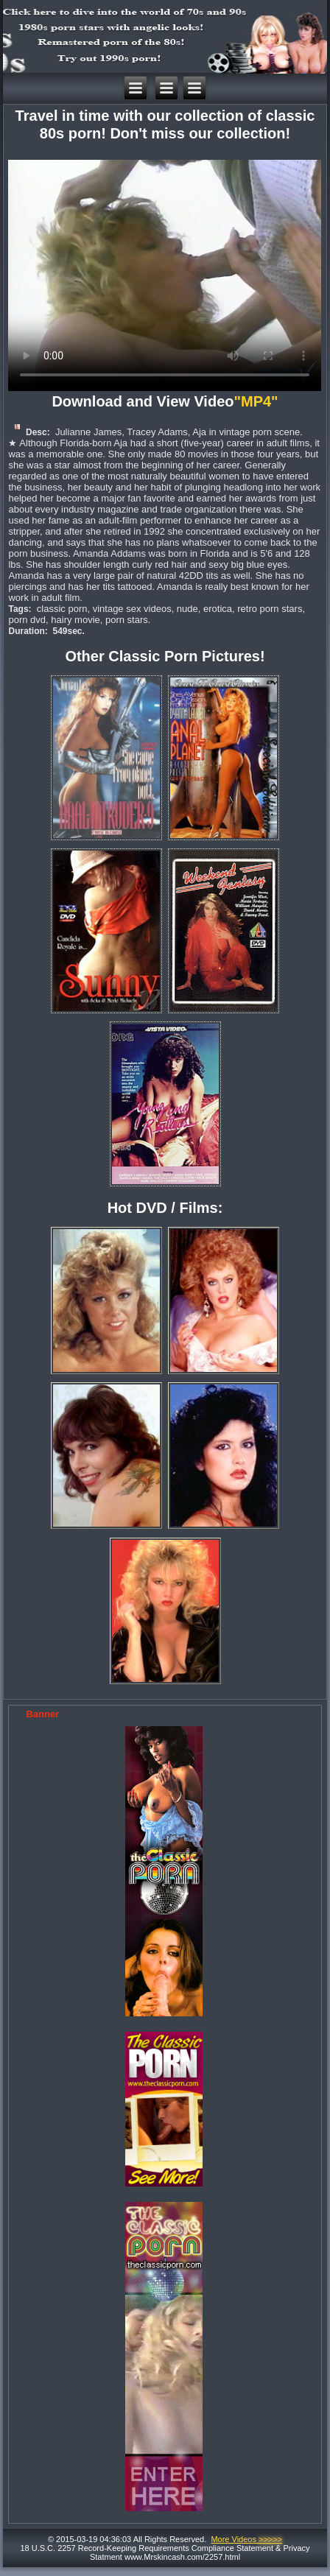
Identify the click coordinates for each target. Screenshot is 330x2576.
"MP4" (258, 401)
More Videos (246, 2539)
